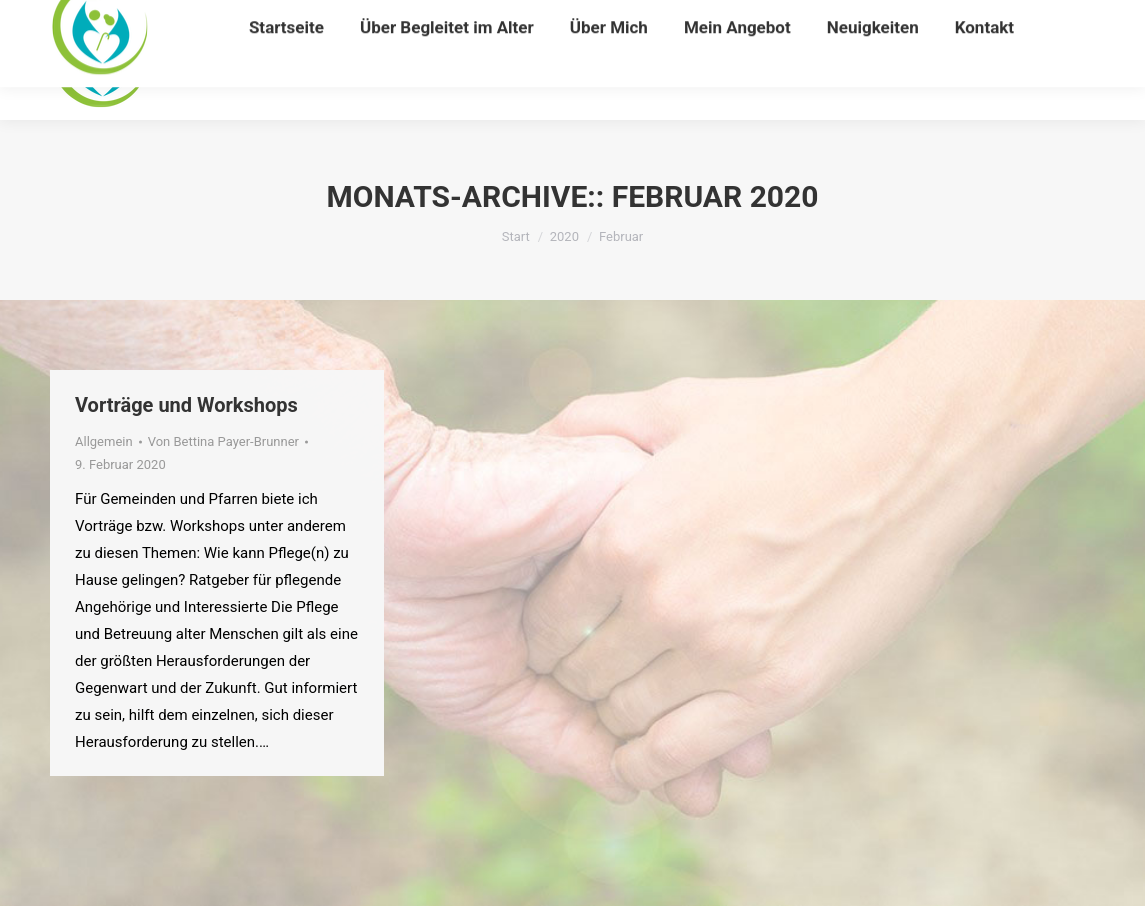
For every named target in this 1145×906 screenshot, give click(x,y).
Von (223, 441)
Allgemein (104, 441)
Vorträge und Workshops (186, 405)
